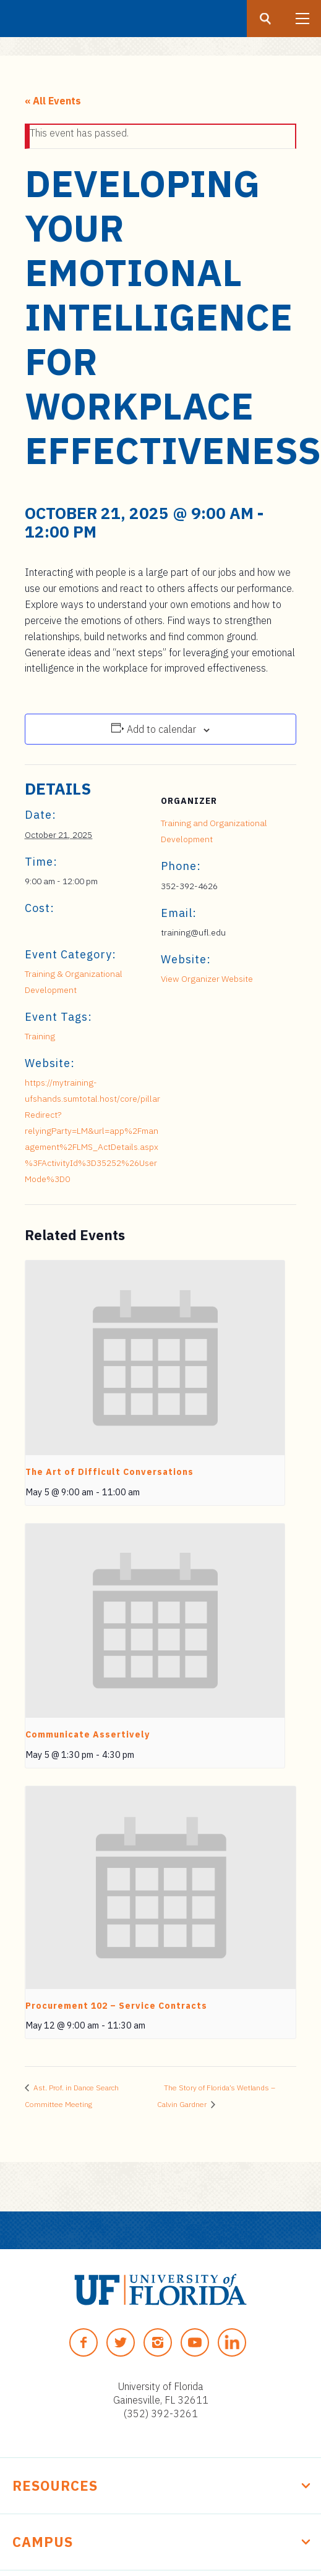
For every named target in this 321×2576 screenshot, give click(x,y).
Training (40, 1036)
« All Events (53, 101)
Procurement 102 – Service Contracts (116, 2005)
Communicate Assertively (87, 1734)
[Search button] (265, 18)
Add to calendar (161, 729)
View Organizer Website (207, 978)
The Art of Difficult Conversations (109, 1471)
